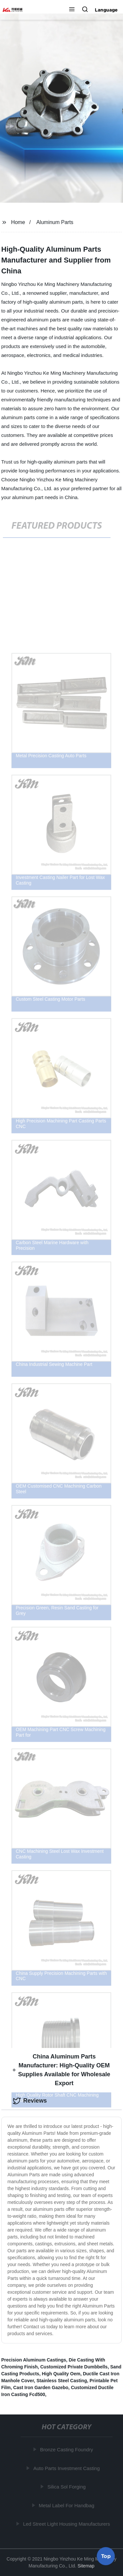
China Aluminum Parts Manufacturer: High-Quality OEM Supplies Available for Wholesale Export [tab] (61, 2069)
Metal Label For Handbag (67, 2505)
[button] (72, 10)
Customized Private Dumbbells (74, 2366)
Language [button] (106, 10)
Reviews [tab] (30, 2101)
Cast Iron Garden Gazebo (40, 2387)
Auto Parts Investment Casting (67, 2468)
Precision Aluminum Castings (33, 2359)
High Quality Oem (61, 2373)
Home (18, 222)
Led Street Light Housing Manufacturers (67, 2524)
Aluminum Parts (54, 222)
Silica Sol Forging (67, 2486)
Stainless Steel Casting (61, 2380)
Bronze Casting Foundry (66, 2449)
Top (106, 2556)
